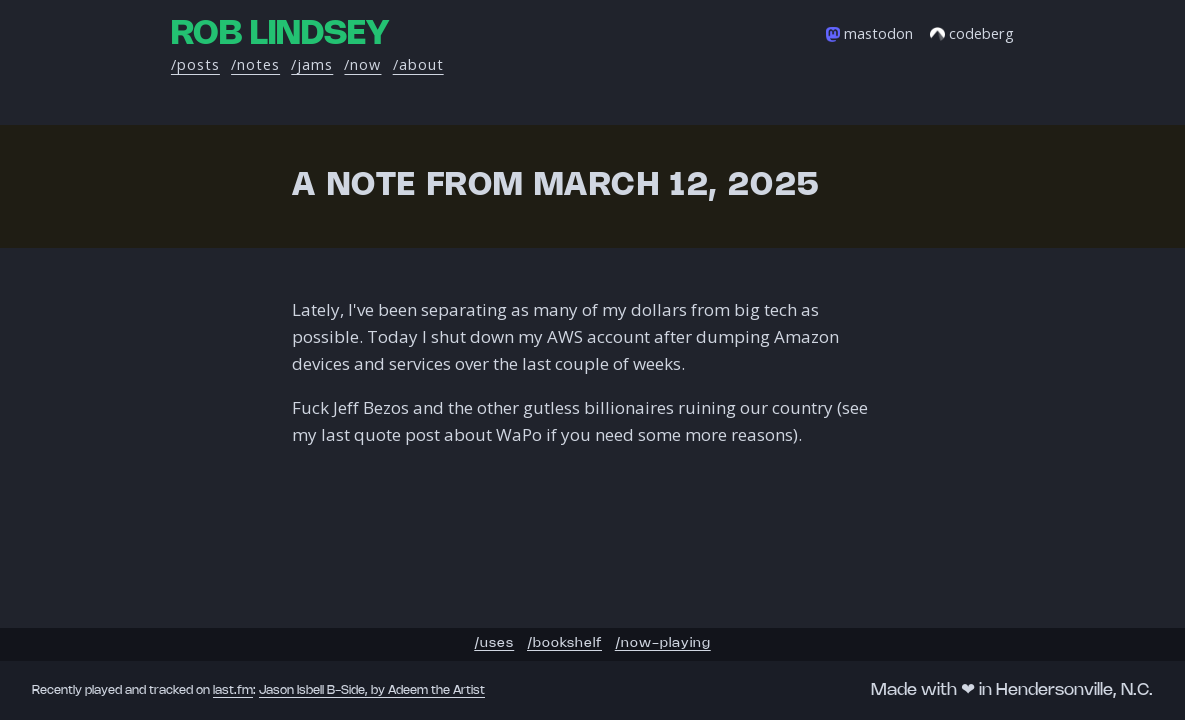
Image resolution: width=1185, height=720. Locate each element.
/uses (494, 643)
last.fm (233, 690)
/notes (255, 64)
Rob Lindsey (280, 34)
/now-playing (663, 643)
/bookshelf (564, 643)
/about (418, 64)
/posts (195, 64)
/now (362, 64)
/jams (312, 64)
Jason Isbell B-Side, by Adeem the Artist (372, 690)
